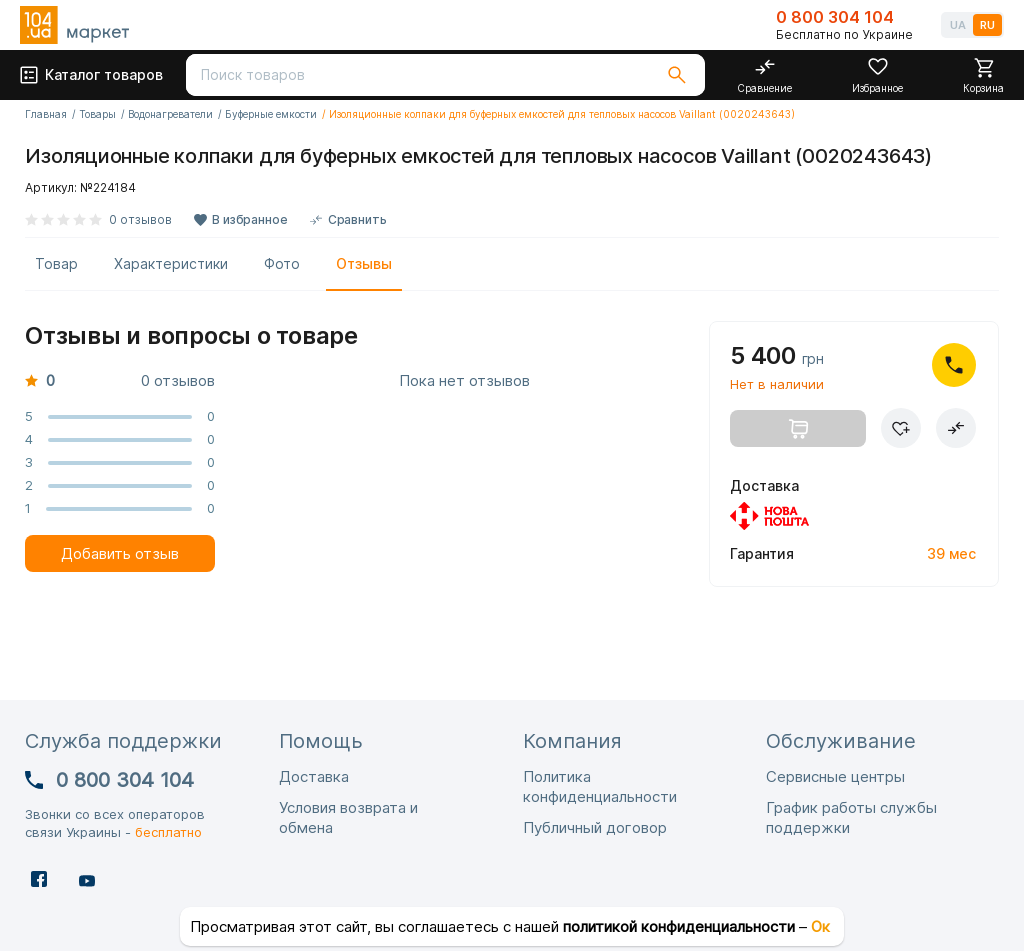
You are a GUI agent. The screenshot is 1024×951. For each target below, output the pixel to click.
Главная (46, 114)
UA (958, 25)
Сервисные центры (835, 776)
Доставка (314, 776)
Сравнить (357, 219)
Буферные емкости (271, 114)
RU (987, 25)
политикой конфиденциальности (679, 926)
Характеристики (171, 263)
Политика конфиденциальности (600, 786)
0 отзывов (140, 219)
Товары (97, 114)
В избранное (250, 219)
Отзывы (364, 263)
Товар (56, 263)
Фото (282, 263)
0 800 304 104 (835, 17)
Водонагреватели (170, 114)
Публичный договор (595, 827)
